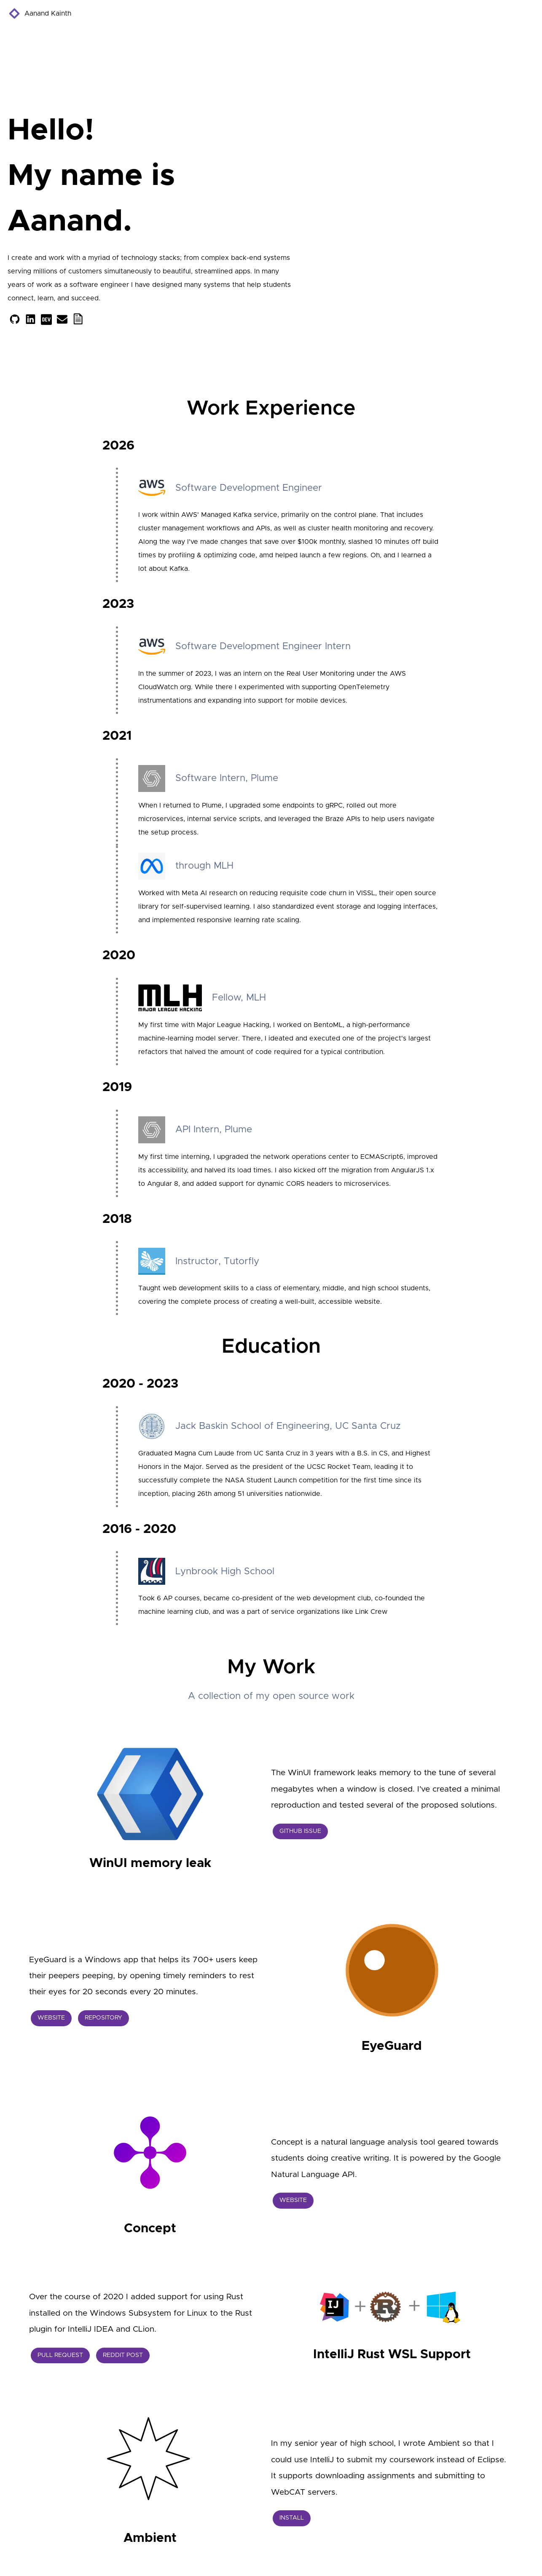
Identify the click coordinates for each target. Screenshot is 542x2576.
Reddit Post (123, 2355)
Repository (103, 2018)
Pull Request (60, 2355)
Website (51, 2018)
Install (291, 2518)
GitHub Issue (300, 1831)
